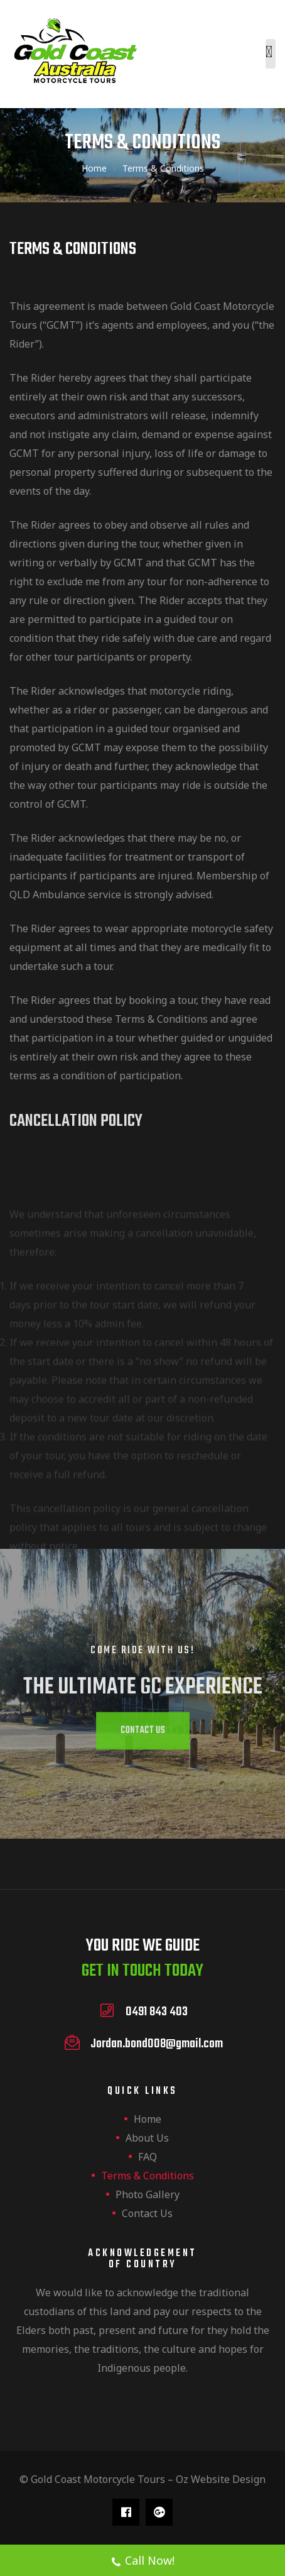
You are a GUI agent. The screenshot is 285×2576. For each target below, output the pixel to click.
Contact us (147, 2213)
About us (147, 2138)
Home (147, 2119)
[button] (142, 1730)
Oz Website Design (221, 2479)
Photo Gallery (148, 2194)
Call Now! (142, 2562)
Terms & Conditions (147, 2175)
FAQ (147, 2157)
